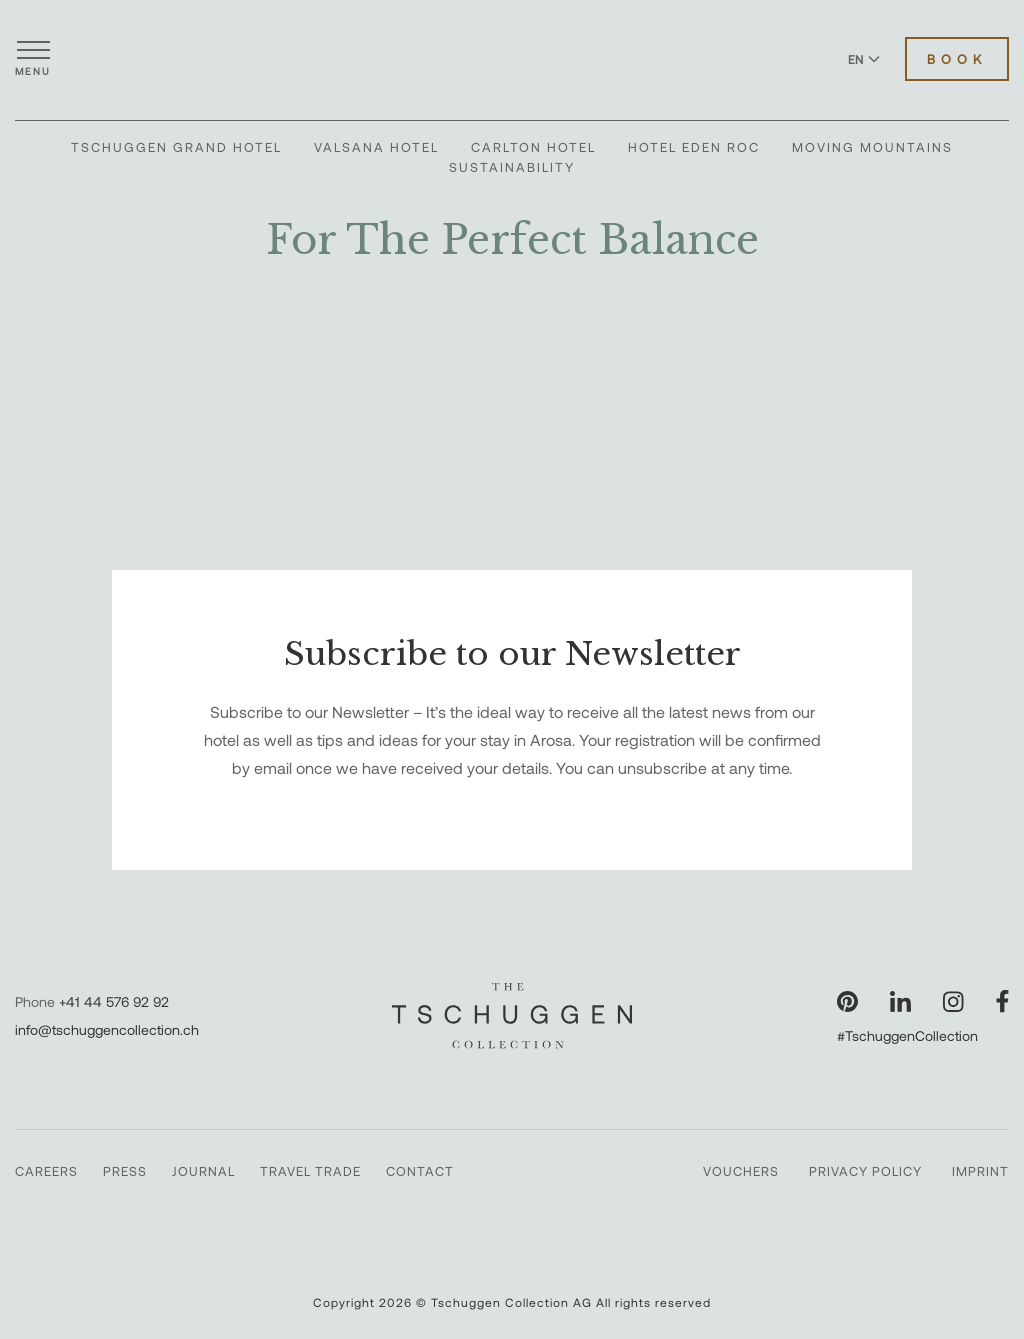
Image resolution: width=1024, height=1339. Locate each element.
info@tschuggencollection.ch (107, 1029)
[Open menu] (33, 59)
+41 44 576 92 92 (114, 1001)
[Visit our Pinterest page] (847, 1001)
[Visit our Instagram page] (953, 1001)
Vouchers (741, 1171)
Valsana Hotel (376, 147)
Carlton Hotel (533, 147)
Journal (203, 1171)
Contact (420, 1171)
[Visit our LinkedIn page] (900, 1001)
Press (125, 1171)
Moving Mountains (872, 147)
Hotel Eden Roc (694, 147)
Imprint (980, 1171)
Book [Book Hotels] (957, 59)
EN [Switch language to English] (864, 59)
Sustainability (512, 167)
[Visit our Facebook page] (1002, 1001)
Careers (46, 1171)
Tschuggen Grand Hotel (176, 147)
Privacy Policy (865, 1171)
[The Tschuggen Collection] (512, 59)
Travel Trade (310, 1171)
